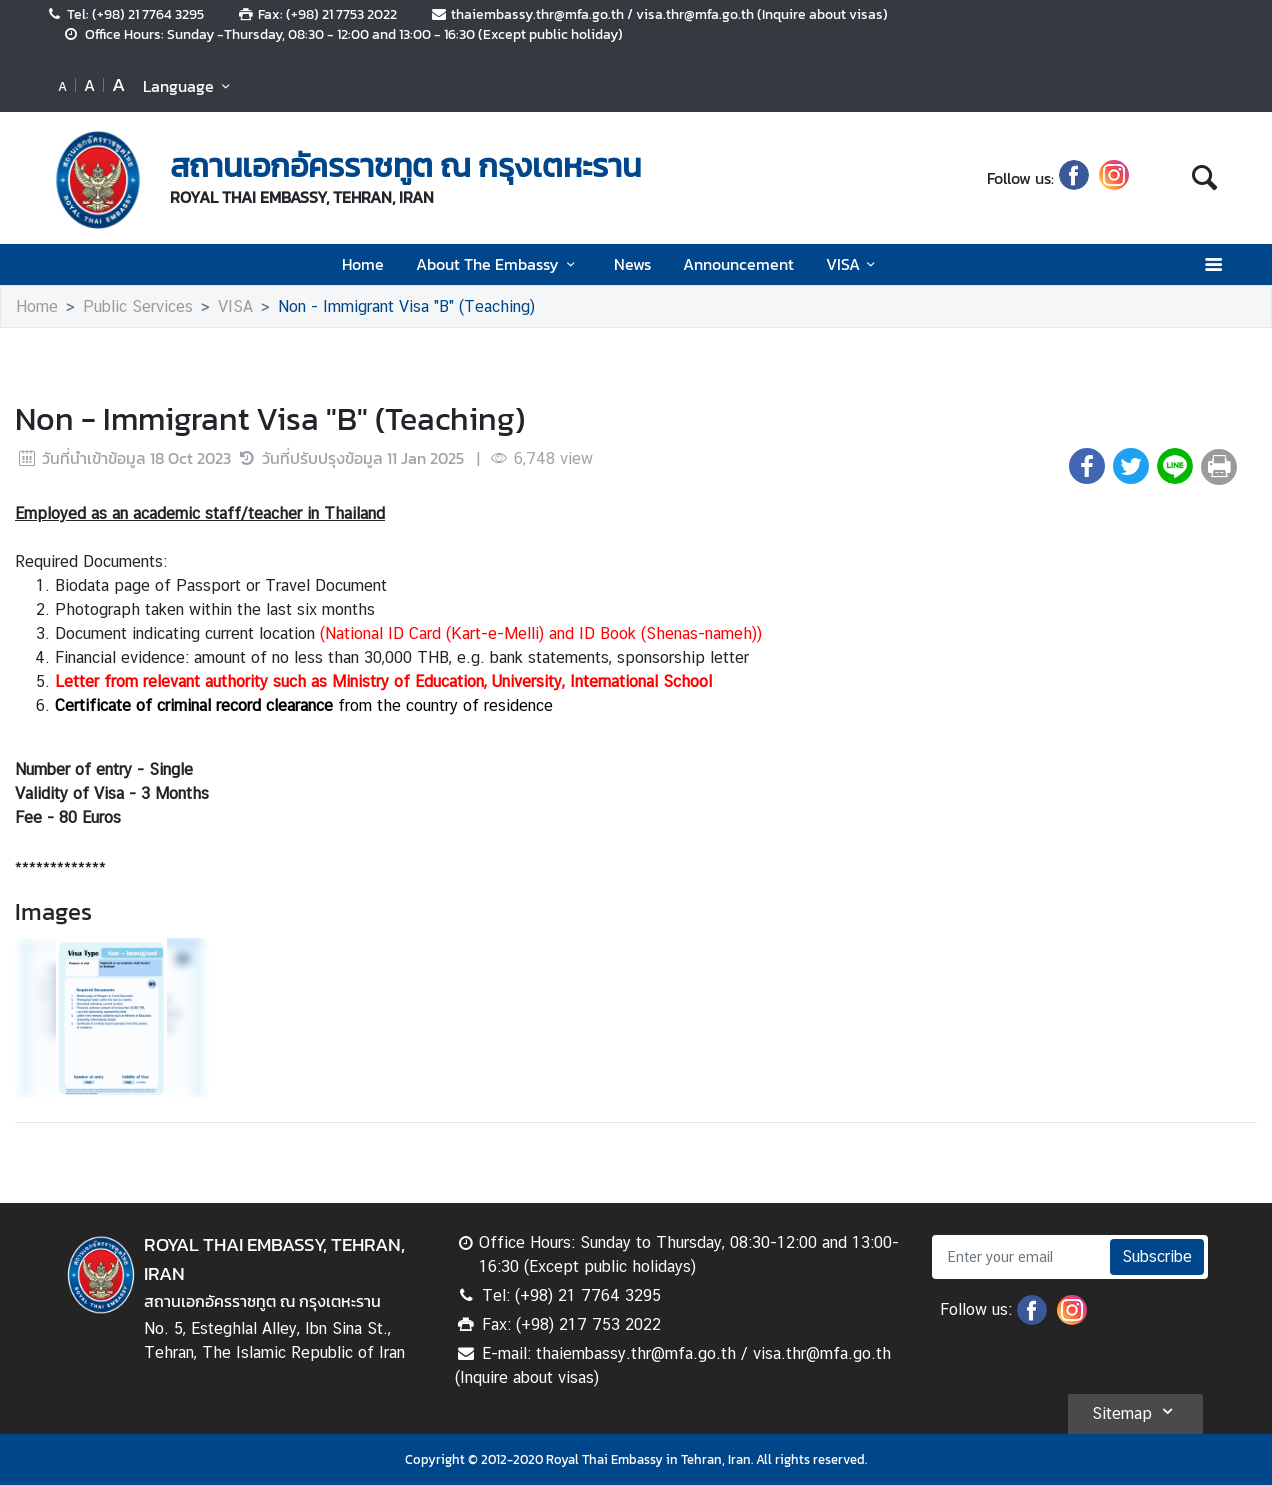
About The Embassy (498, 264)
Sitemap (1135, 1411)
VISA (854, 264)
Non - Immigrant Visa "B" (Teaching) (406, 306)
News (632, 264)
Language (189, 86)
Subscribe (1157, 1256)
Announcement (738, 264)
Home (363, 264)
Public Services (138, 306)
